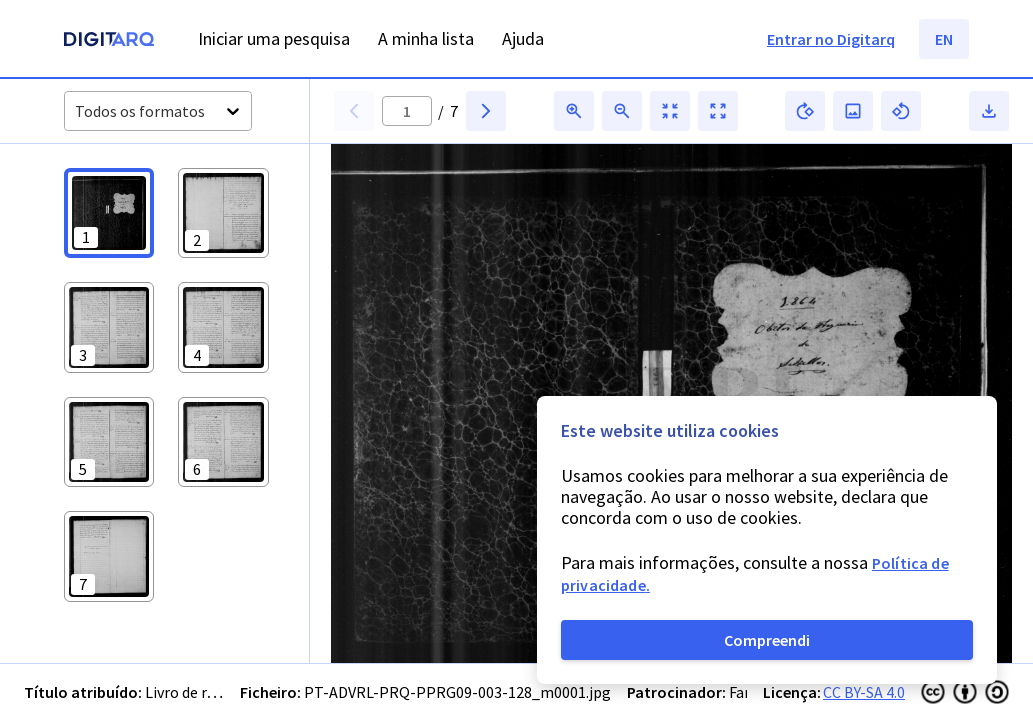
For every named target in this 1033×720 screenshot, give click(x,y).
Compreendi (767, 640)
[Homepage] (109, 41)
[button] (109, 213)
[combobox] (76, 111)
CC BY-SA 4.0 (864, 692)
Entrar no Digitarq (831, 39)
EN (944, 39)
